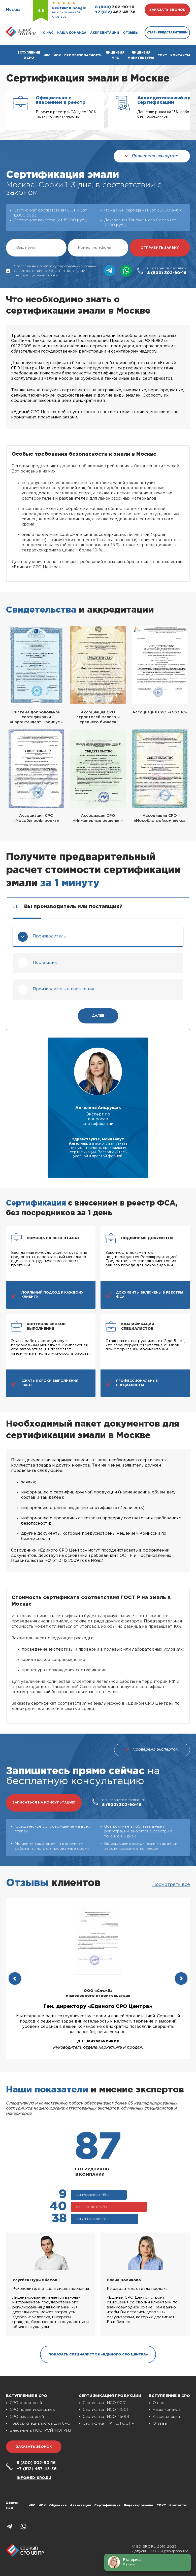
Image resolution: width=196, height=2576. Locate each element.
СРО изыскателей (27, 2416)
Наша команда (71, 32)
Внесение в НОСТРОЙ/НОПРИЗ (40, 2430)
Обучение (58, 2505)
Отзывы (130, 32)
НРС (31, 2505)
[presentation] (15, 1978)
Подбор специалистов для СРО (40, 2423)
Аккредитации (104, 32)
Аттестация (80, 2505)
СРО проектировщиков (32, 2409)
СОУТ (162, 55)
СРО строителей (26, 2403)
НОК (57, 55)
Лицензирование (138, 2505)
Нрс (47, 55)
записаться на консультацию (43, 1802)
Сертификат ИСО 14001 (105, 2409)
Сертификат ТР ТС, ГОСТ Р (108, 2423)
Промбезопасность (83, 55)
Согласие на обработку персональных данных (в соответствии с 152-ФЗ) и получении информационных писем (51, 271)
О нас (48, 32)
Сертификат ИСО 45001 (106, 2416)
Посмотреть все (171, 1885)
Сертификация (107, 2505)
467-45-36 (115, 12)
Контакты (180, 55)
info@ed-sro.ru (34, 2477)
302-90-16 (114, 7)
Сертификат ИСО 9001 (104, 2403)
